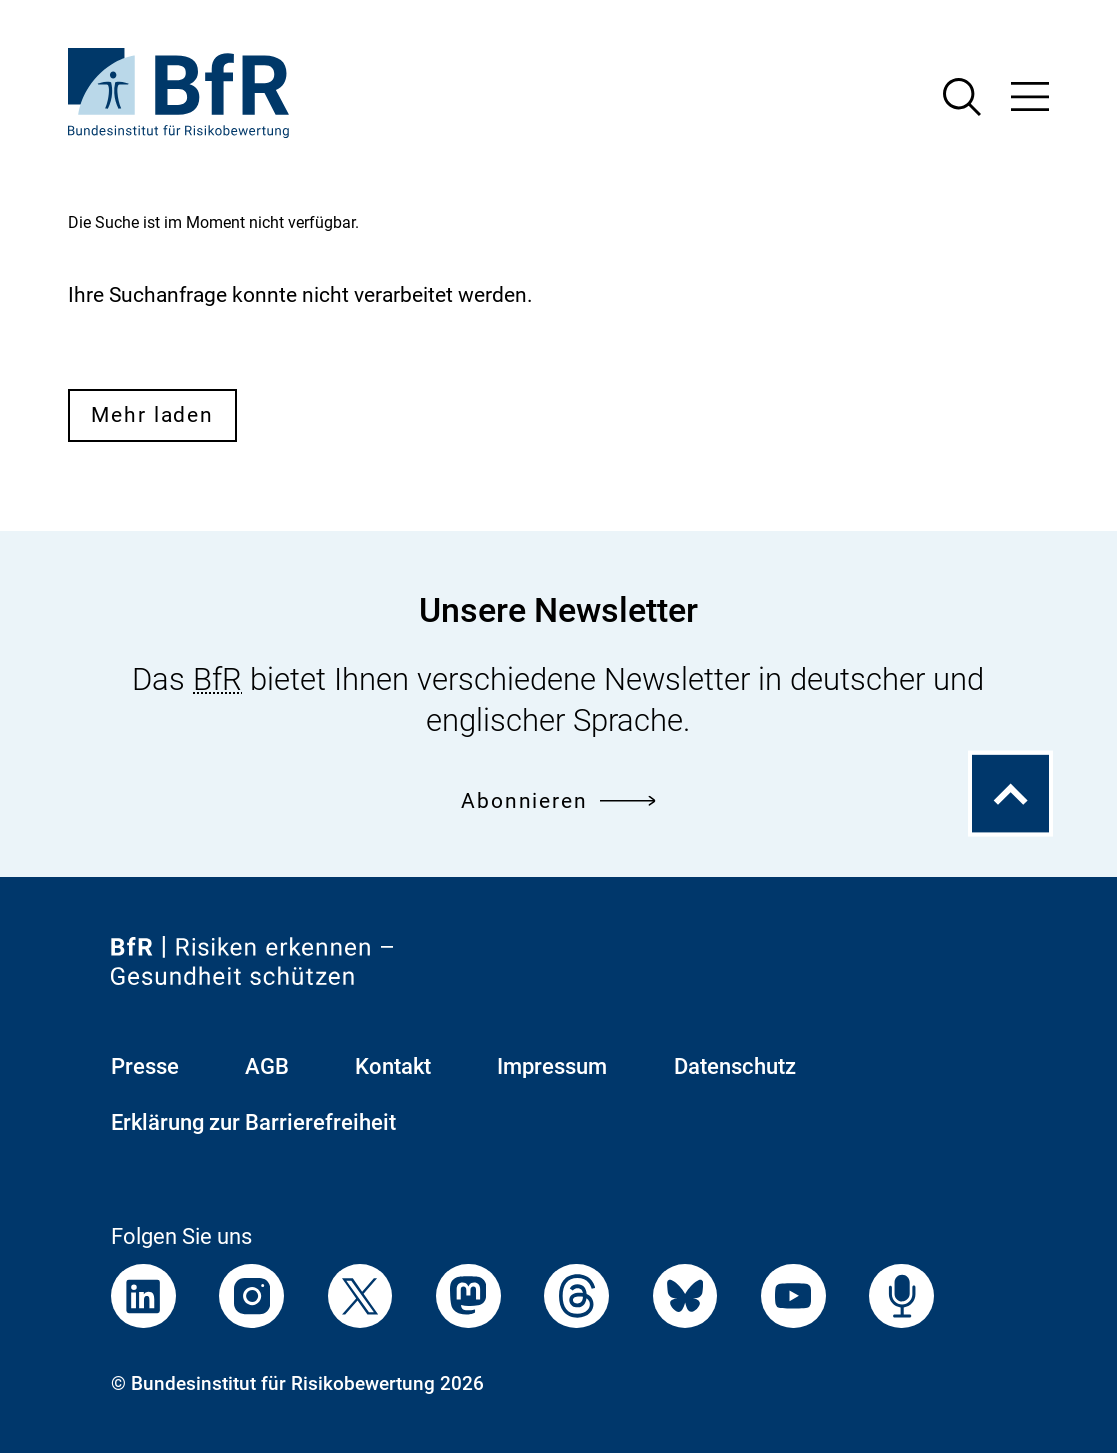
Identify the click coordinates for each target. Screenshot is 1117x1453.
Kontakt (393, 1066)
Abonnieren (558, 800)
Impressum (552, 1066)
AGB (267, 1066)
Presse (145, 1066)
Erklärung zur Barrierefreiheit (253, 1122)
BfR (217, 679)
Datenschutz (735, 1066)
